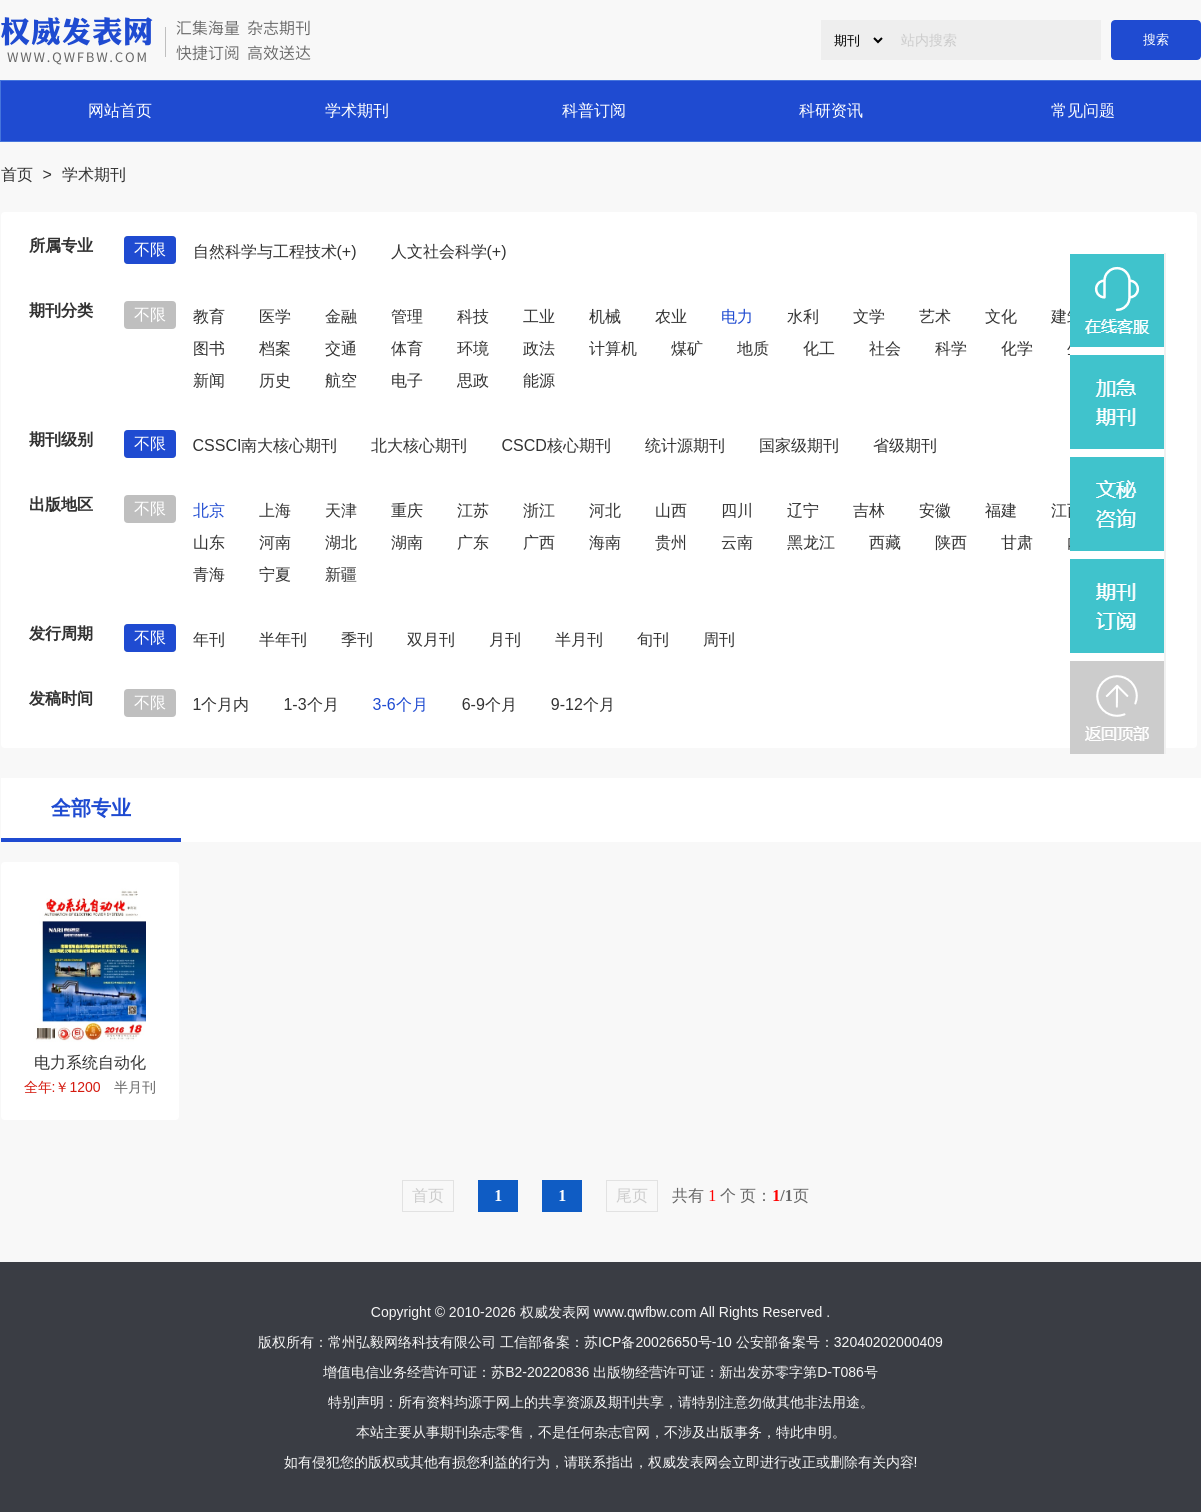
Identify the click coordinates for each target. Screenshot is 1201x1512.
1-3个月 (310, 704)
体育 (407, 348)
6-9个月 (489, 704)
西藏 (885, 542)
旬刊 (653, 639)
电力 (737, 316)
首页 (17, 174)
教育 (209, 316)
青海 (209, 574)
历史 (275, 380)
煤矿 (687, 348)
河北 (605, 510)
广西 (539, 542)
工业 (539, 316)
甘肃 (1017, 542)
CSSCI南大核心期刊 (265, 445)
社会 (885, 348)
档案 (275, 348)
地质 (753, 348)
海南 (605, 542)
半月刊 (579, 639)
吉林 (869, 510)
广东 (473, 542)
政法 (539, 348)
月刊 (505, 639)
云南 (737, 542)
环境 (473, 348)
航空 (341, 380)
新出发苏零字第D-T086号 (798, 1372)
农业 (671, 316)
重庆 (407, 510)
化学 (1017, 348)
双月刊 (431, 639)
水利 (803, 316)
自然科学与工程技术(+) (275, 251)
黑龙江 (811, 542)
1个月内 (221, 704)
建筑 (1067, 316)
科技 (473, 316)
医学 (275, 316)
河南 (275, 542)
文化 (1001, 316)
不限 (150, 249)
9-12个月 (583, 704)
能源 (539, 380)
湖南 (407, 542)
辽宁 (803, 510)
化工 (819, 348)
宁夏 (275, 574)
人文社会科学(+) (449, 251)
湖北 (341, 542)
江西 (1067, 510)
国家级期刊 (799, 445)
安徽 (935, 510)
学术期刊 (357, 110)
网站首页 (120, 110)
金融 (341, 316)
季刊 (357, 639)
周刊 (719, 639)
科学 (951, 348)
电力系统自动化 (90, 1062)
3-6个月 (400, 704)
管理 (407, 316)
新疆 (341, 574)
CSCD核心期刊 (555, 445)
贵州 (671, 542)
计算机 (613, 348)
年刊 (209, 639)
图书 (209, 348)
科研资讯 (831, 110)
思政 (473, 380)
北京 (209, 510)
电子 (407, 380)
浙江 (539, 510)
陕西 (951, 542)
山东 (209, 542)
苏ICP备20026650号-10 (658, 1342)
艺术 (935, 316)
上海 (275, 510)
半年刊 (283, 639)
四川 (737, 510)
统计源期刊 (685, 445)
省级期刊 (905, 445)
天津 (341, 510)
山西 (671, 510)
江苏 (473, 510)
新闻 (209, 380)
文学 (869, 316)
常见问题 (1083, 110)
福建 (1001, 510)
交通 (341, 348)
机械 (605, 316)
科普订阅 (594, 110)
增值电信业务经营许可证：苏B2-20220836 (456, 1372)
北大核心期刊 (419, 445)
